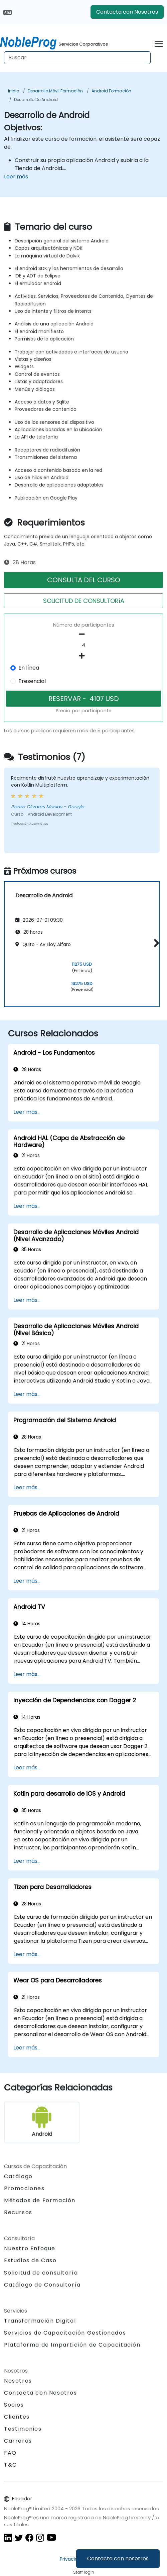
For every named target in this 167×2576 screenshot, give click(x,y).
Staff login (83, 2572)
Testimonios (23, 2429)
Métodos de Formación (39, 2200)
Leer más (16, 176)
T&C (10, 2465)
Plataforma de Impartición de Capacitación (72, 2345)
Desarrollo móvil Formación (55, 91)
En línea (28, 668)
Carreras (18, 2441)
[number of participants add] (83, 656)
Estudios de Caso (30, 2260)
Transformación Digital (40, 2321)
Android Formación (111, 91)
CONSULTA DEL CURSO (83, 580)
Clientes (17, 2417)
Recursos (18, 2212)
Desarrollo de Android (36, 99)
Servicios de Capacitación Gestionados (65, 2333)
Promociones (24, 2188)
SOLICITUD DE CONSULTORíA (83, 601)
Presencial (32, 681)
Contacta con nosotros (118, 2558)
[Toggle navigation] (159, 42)
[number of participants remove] (83, 634)
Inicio (13, 91)
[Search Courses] (77, 57)
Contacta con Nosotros (127, 12)
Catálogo (18, 2176)
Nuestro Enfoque (29, 2248)
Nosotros (18, 2381)
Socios (14, 2405)
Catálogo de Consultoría (42, 2285)
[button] (155, 943)
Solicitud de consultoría (41, 2273)
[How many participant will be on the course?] (83, 645)
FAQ (10, 2453)
